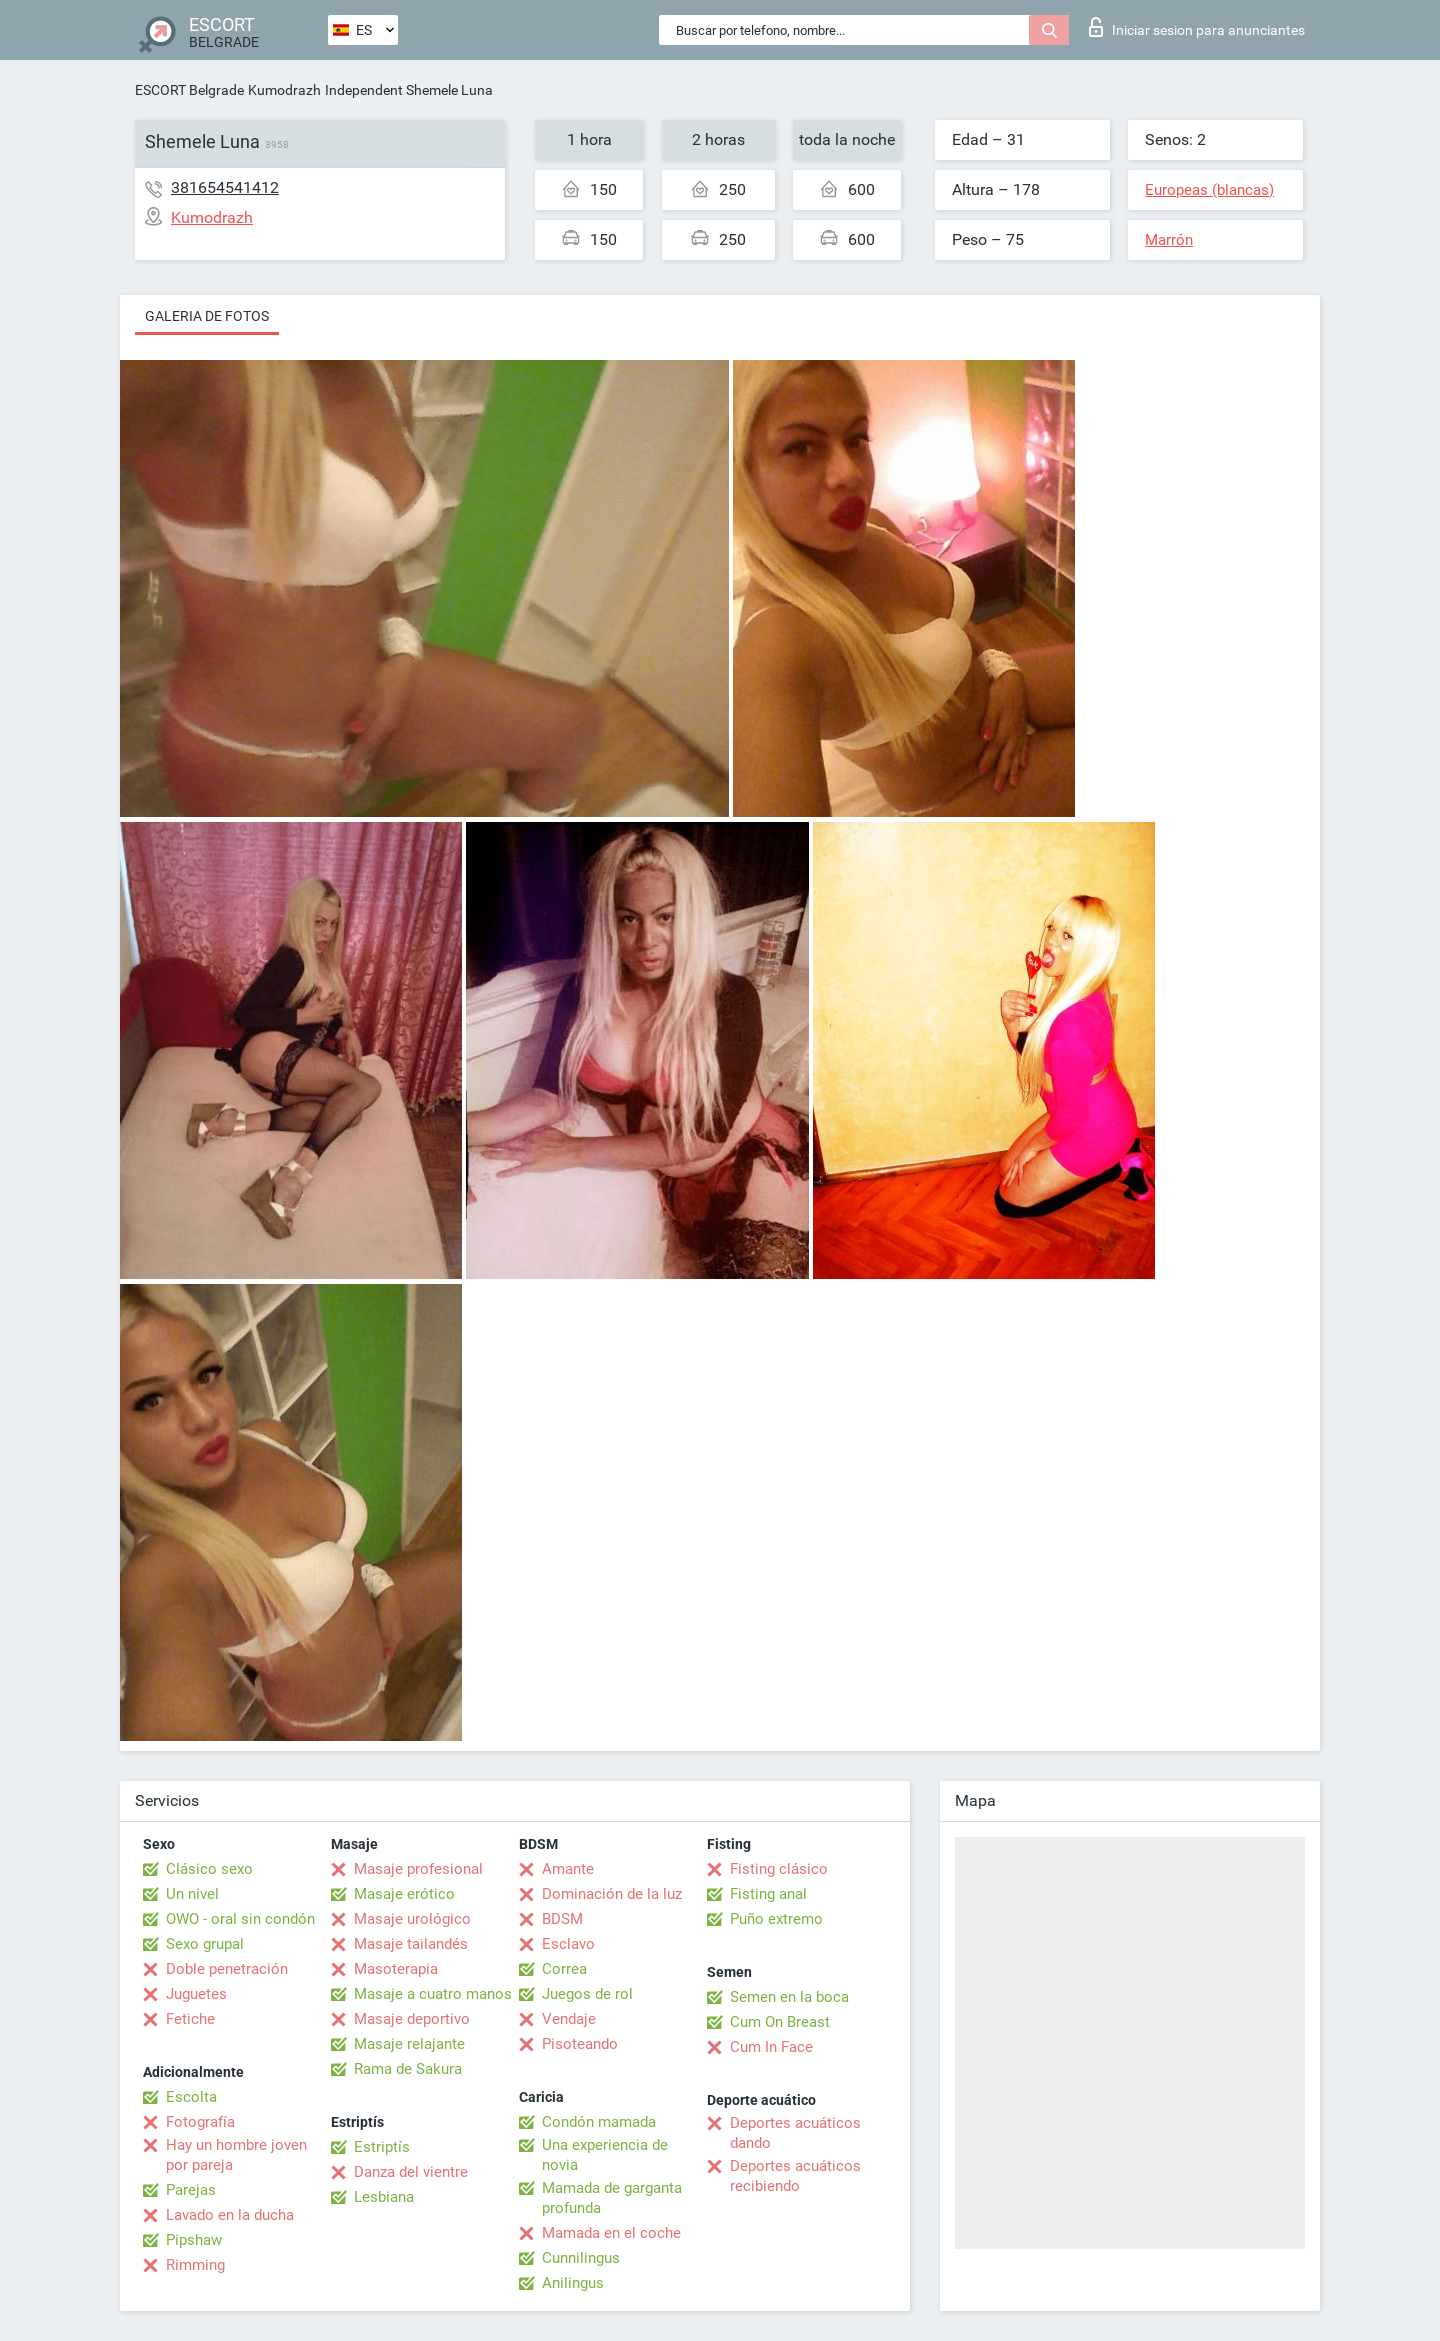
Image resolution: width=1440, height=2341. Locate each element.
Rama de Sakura (408, 2069)
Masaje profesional (418, 1869)
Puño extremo (776, 1919)
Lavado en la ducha (230, 2215)
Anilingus (573, 2283)
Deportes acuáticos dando (795, 2133)
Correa (564, 1969)
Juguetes (196, 1994)
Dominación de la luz (612, 1894)
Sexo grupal (205, 1944)
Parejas (191, 2190)
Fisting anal (768, 1894)
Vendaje (569, 2019)
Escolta (191, 2097)
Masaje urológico (412, 1919)
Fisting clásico (779, 1869)
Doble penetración (227, 1969)
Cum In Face (771, 2047)
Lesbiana (384, 2197)
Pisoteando (580, 2044)
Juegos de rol (587, 1994)
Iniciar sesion (1197, 27)
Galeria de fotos (207, 316)
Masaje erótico (404, 1894)
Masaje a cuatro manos (433, 1994)
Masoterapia (396, 1969)
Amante (568, 1869)
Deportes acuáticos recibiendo (795, 2176)
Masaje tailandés (411, 1944)
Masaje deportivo (412, 2019)
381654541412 (225, 187)
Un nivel (192, 1894)
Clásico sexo (209, 1869)
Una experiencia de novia (605, 2155)
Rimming (195, 2265)
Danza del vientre (411, 2172)
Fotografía (200, 2122)
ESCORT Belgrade (189, 90)
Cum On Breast (780, 2022)
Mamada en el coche (611, 2233)
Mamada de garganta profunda (612, 2198)
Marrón (1169, 240)
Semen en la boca (789, 1997)
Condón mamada (599, 2122)
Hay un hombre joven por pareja (236, 2155)
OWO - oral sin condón (240, 1919)
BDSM (562, 1919)
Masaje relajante (409, 2044)
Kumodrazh (284, 90)
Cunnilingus (581, 2258)
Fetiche (190, 2019)
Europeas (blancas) (1209, 190)
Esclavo (568, 1944)
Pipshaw (194, 2240)
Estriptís (382, 2147)
